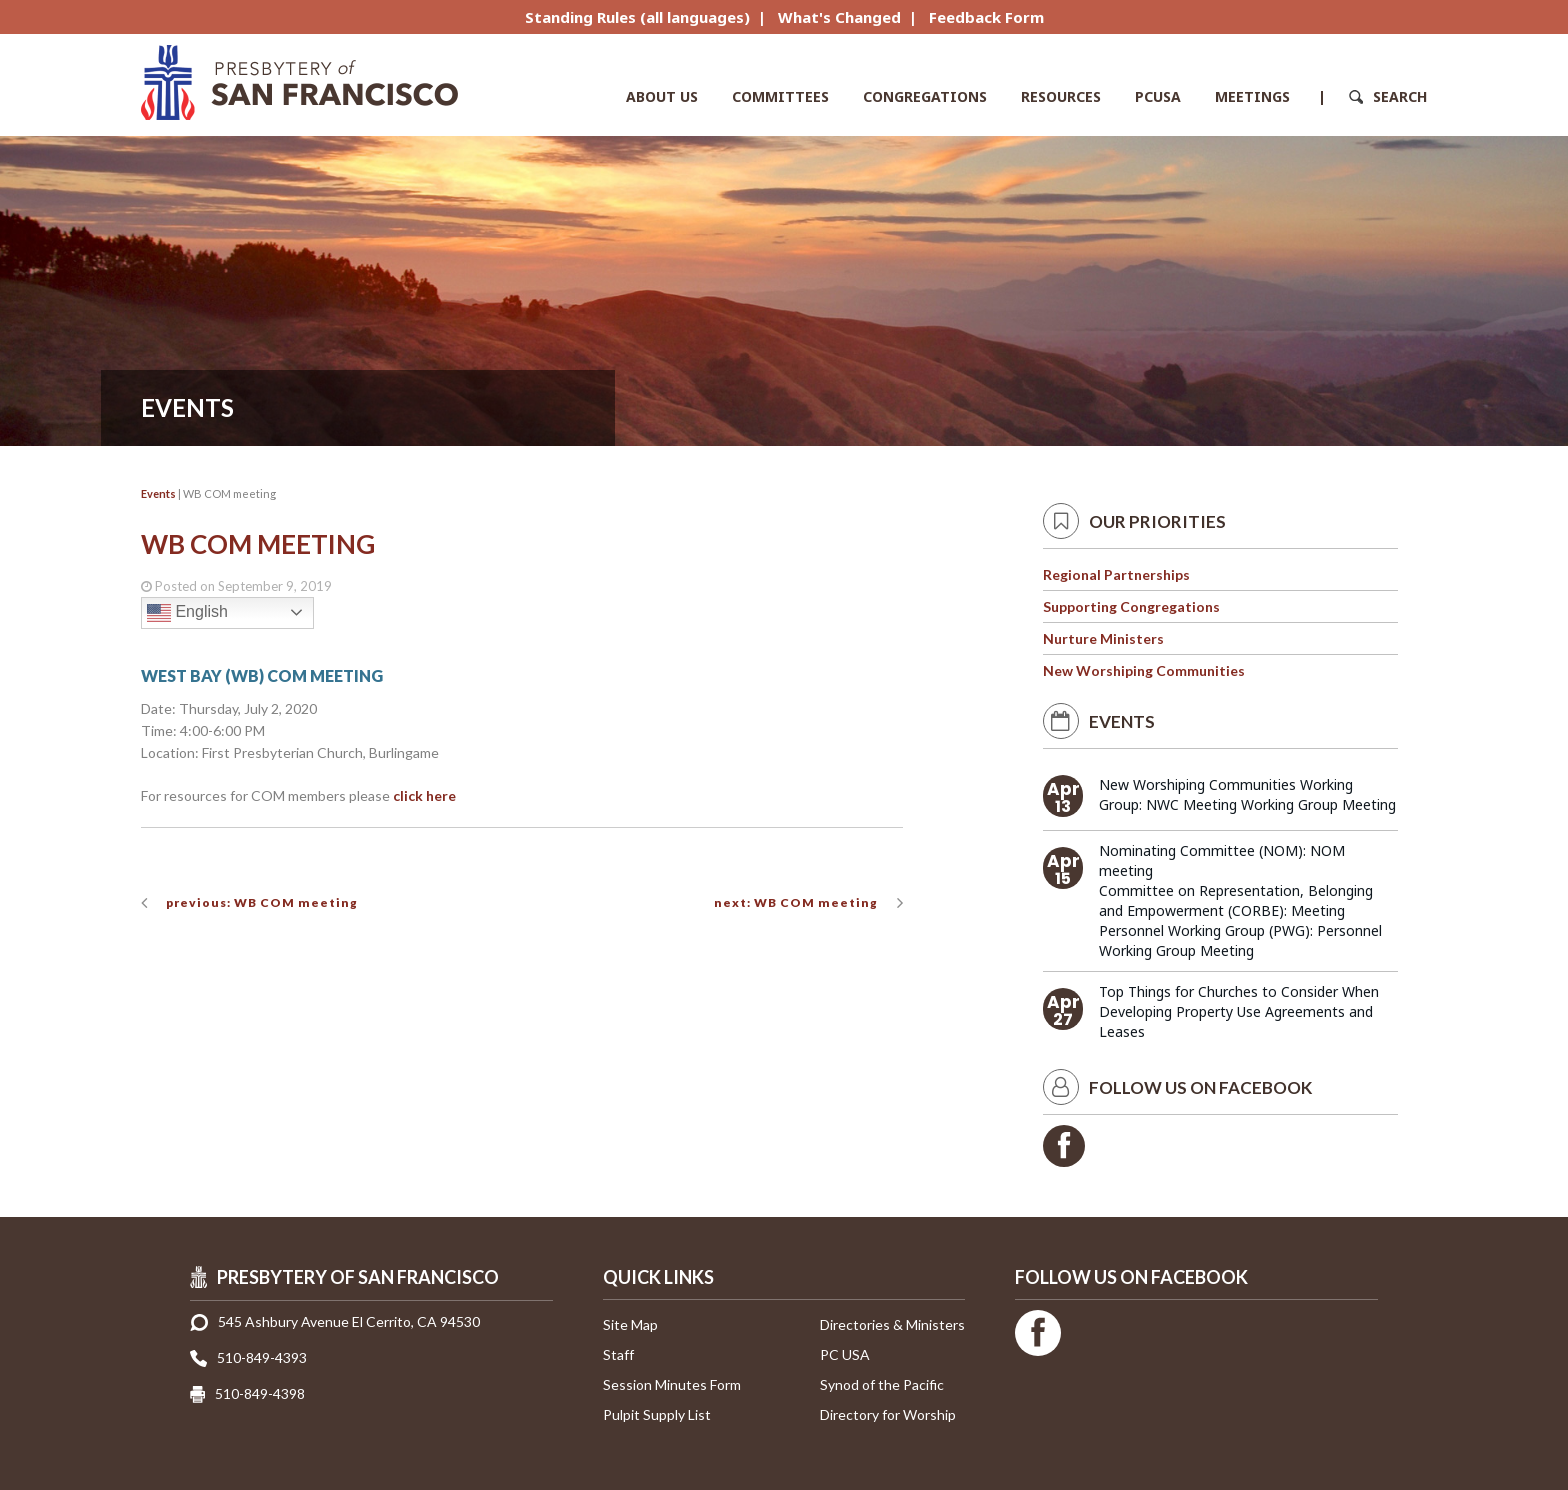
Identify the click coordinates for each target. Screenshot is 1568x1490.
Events (158, 493)
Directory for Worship (888, 1414)
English (187, 613)
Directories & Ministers (892, 1324)
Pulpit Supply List (657, 1414)
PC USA (845, 1354)
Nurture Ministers (1103, 638)
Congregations (925, 96)
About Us (662, 96)
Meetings (1252, 96)
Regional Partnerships (1116, 574)
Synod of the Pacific (882, 1384)
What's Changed (839, 17)
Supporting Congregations (1131, 606)
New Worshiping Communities (1144, 670)
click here (424, 795)
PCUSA (1158, 96)
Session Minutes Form (672, 1384)
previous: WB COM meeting (262, 902)
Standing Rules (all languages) (637, 17)
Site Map (630, 1324)
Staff (618, 1354)
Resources (1061, 96)
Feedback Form (986, 17)
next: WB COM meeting (796, 902)
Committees (780, 96)
